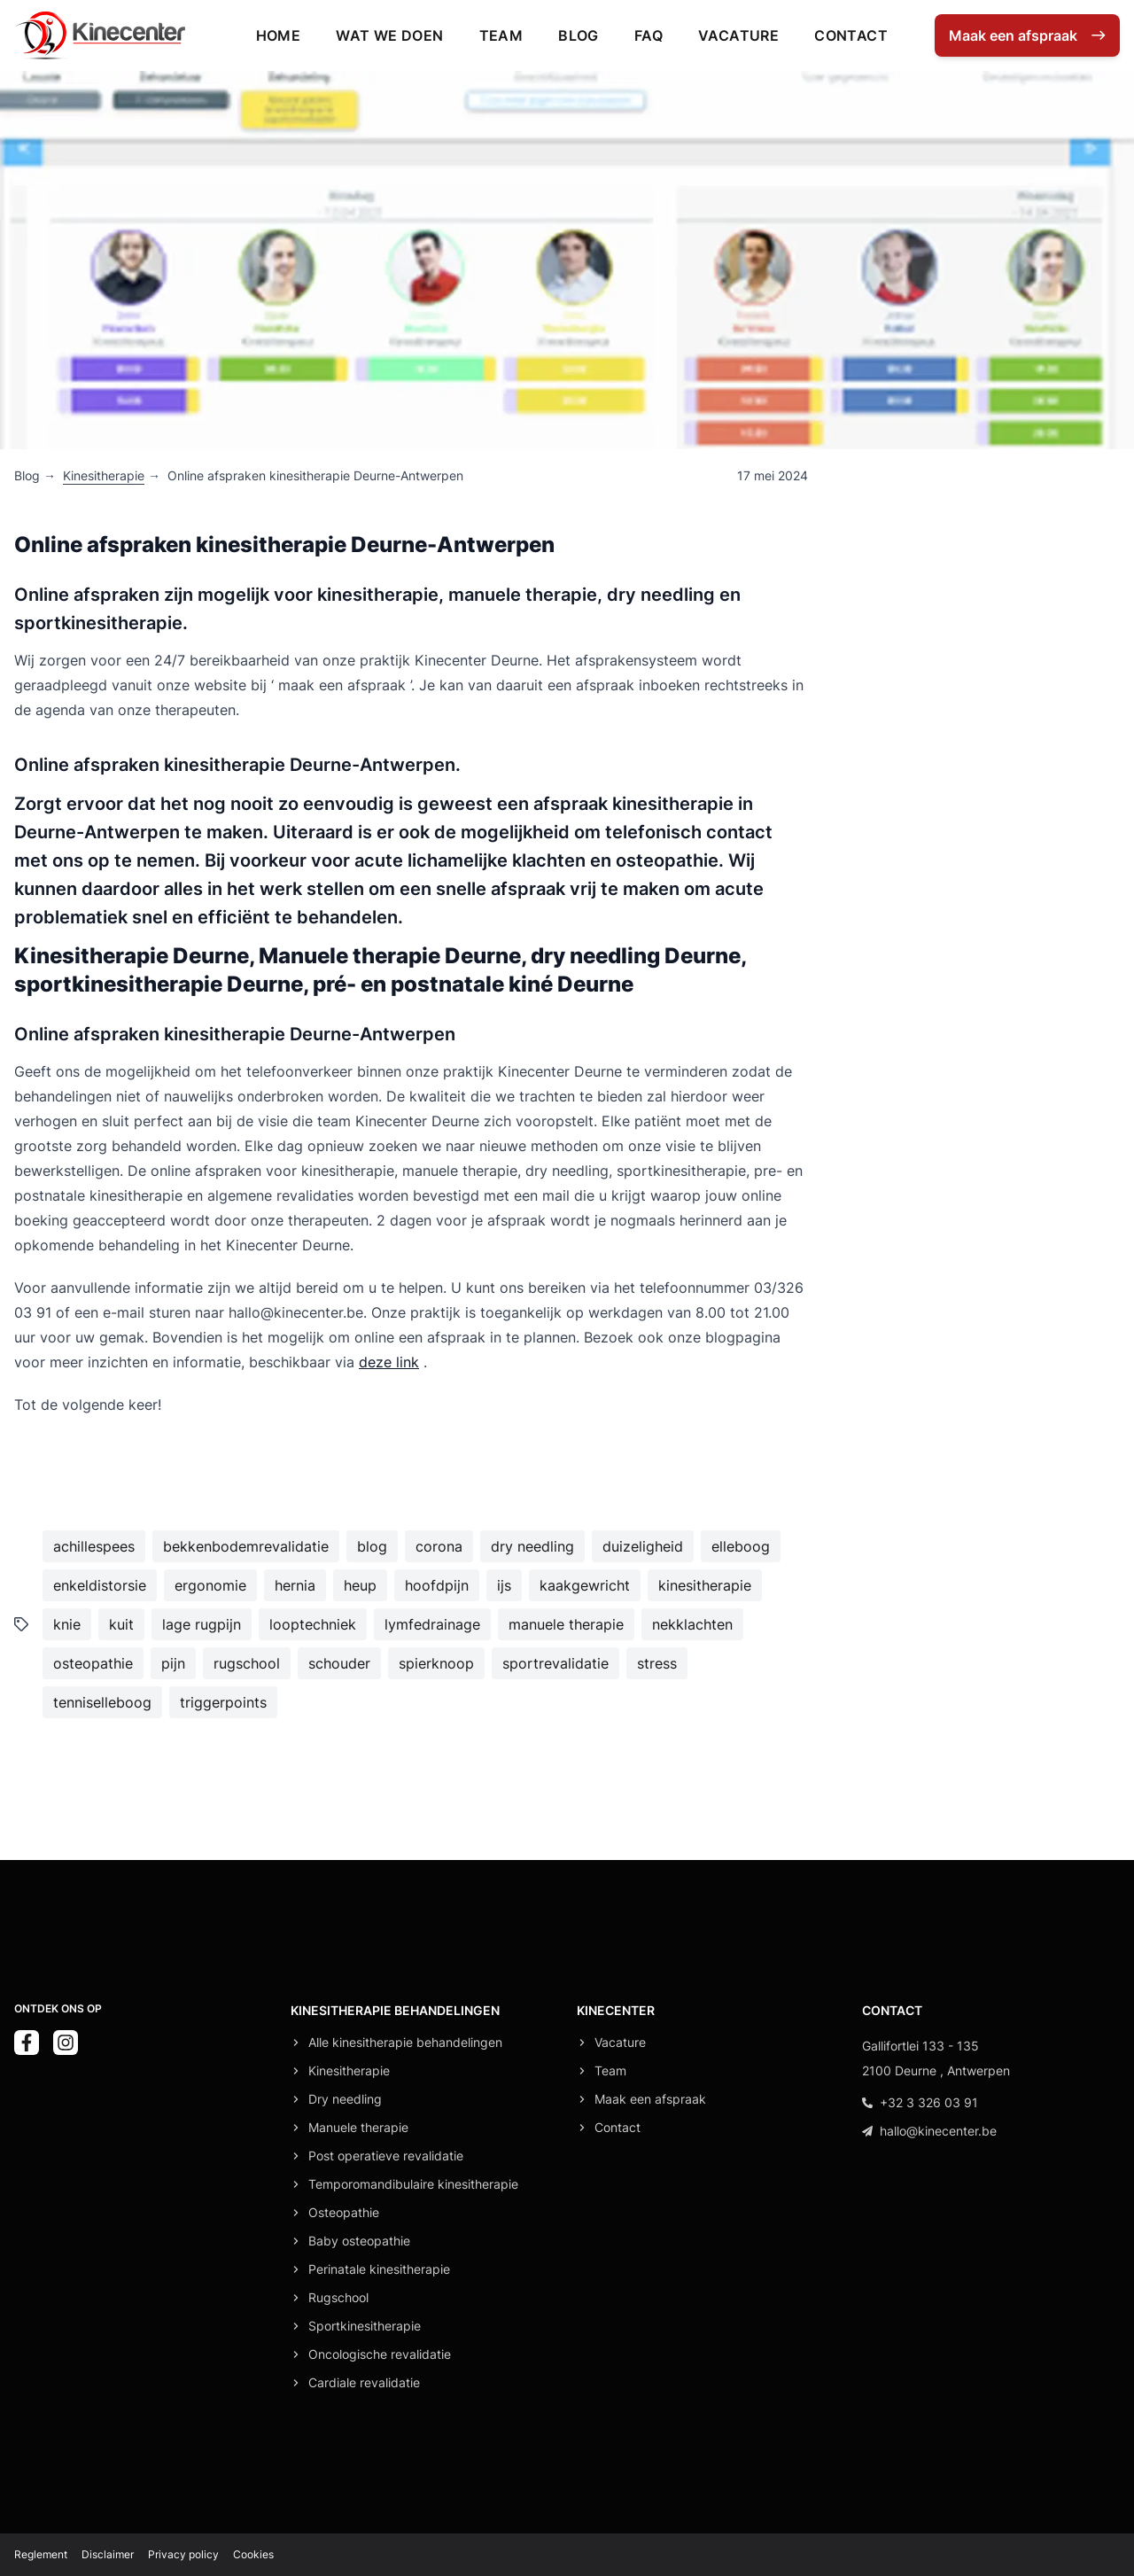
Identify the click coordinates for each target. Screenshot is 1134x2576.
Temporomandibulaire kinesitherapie (413, 2183)
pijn (173, 1663)
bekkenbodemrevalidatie (246, 1546)
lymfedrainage (432, 1624)
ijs (504, 1585)
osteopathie (93, 1663)
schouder (339, 1663)
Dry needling (345, 2098)
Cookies (253, 2554)
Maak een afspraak (650, 2098)
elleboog (740, 1546)
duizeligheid (642, 1546)
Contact (851, 35)
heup (360, 1585)
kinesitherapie (704, 1585)
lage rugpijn (201, 1624)
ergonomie (210, 1585)
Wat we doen (389, 35)
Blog (578, 35)
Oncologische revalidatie (379, 2354)
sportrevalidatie (555, 1663)
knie (67, 1624)
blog (372, 1546)
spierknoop (436, 1663)
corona (439, 1546)
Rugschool (338, 2297)
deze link (389, 1362)
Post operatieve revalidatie (385, 2155)
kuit (121, 1624)
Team (501, 35)
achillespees (94, 1546)
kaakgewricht (585, 1585)
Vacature (738, 35)
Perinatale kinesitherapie (379, 2268)
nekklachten (692, 1624)
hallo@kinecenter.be (929, 2130)
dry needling (532, 1546)
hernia (295, 1585)
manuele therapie (566, 1624)
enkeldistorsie (99, 1585)
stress (657, 1663)
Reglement (40, 2554)
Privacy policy (183, 2554)
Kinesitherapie (103, 475)
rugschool (247, 1663)
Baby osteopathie (359, 2240)
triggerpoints (223, 1702)
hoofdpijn (437, 1585)
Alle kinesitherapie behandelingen (405, 2042)
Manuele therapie (358, 2127)
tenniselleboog (102, 1702)
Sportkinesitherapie (364, 2325)
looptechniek (312, 1624)
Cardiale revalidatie (364, 2382)
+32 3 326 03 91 (920, 2102)
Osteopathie (343, 2212)
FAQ (648, 35)
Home (278, 35)
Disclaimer (108, 2554)
